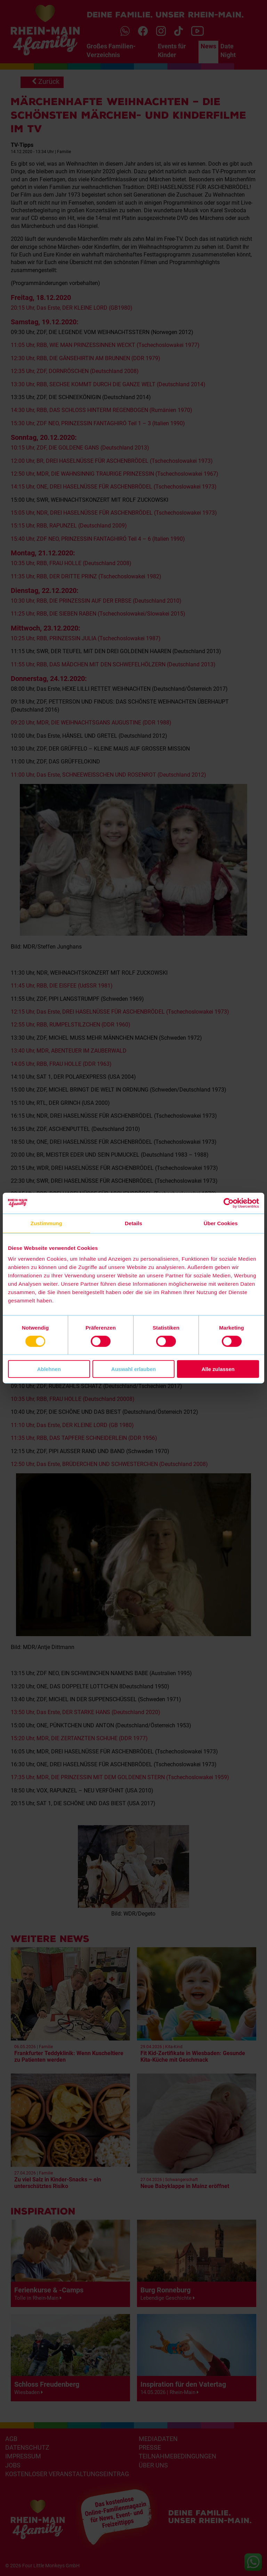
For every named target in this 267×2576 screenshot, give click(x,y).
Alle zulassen (218, 1369)
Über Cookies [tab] (221, 1223)
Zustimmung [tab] (46, 1223)
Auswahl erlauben (133, 1369)
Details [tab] (133, 1223)
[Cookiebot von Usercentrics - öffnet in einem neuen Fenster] (228, 1203)
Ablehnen (49, 1369)
